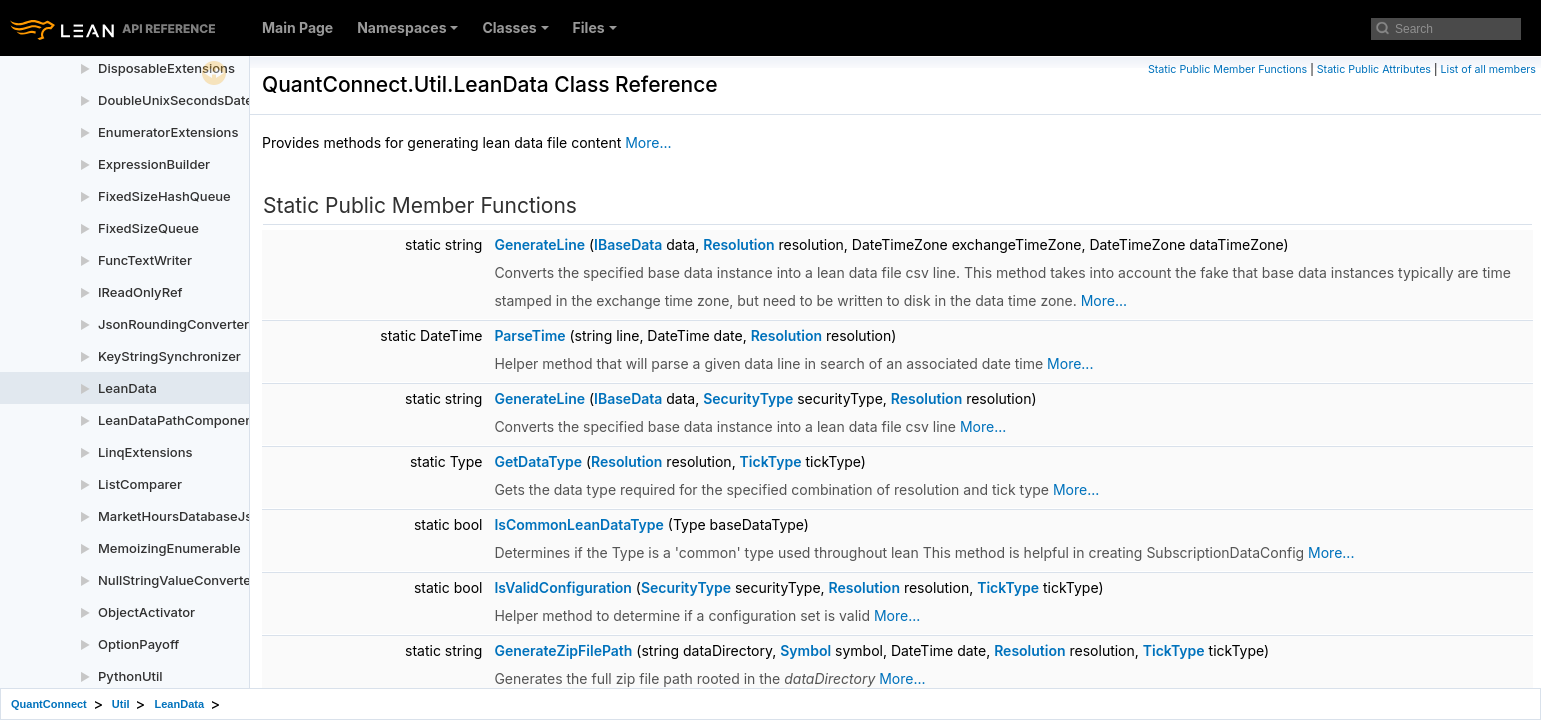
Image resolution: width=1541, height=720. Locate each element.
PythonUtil (130, 676)
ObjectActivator (146, 612)
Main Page (297, 27)
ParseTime (529, 335)
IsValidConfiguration (563, 587)
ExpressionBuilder (154, 164)
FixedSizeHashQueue (164, 196)
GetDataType (538, 461)
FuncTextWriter (145, 260)
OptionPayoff (138, 644)
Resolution (738, 244)
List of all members (1488, 69)
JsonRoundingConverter (173, 324)
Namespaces (407, 27)
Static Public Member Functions (1227, 69)
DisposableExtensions (166, 68)
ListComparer (140, 484)
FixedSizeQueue (148, 228)
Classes (515, 27)
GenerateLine (539, 244)
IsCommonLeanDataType (578, 524)
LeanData (127, 388)
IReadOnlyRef (140, 292)
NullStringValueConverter (177, 580)
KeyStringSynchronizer (169, 356)
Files (595, 27)
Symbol (805, 650)
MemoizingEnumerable (169, 548)
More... (648, 142)
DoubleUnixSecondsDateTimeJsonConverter (236, 100)
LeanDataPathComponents (181, 420)
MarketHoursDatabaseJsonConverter (214, 516)
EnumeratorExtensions (168, 132)
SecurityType (748, 398)
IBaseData (628, 244)
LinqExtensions (145, 452)
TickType (771, 461)
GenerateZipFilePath (563, 650)
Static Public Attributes (1374, 69)
